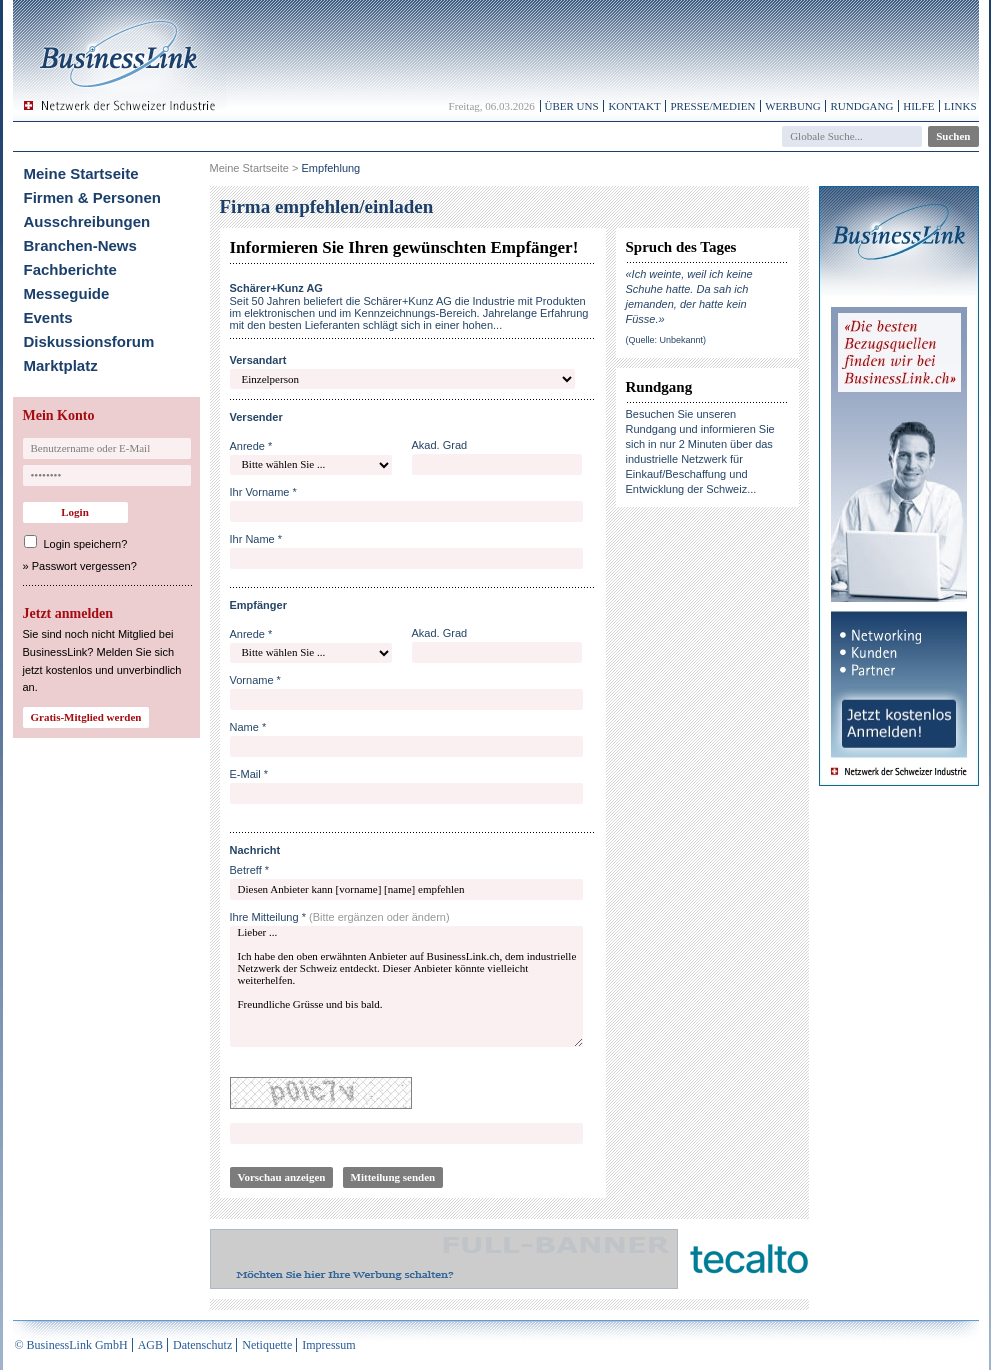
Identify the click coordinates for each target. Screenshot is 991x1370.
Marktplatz (61, 365)
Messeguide (67, 293)
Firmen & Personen (93, 197)
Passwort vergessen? (84, 566)
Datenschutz (202, 1345)
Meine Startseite (81, 173)
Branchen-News (80, 245)
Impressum (328, 1345)
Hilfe (918, 106)
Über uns (572, 106)
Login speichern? (86, 544)
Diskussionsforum (89, 341)
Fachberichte (70, 269)
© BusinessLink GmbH (71, 1345)
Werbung (793, 106)
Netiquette (267, 1345)
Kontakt (634, 106)
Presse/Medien (712, 106)
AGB (150, 1345)
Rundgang (861, 106)
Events (48, 317)
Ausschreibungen (87, 221)
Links (960, 106)
